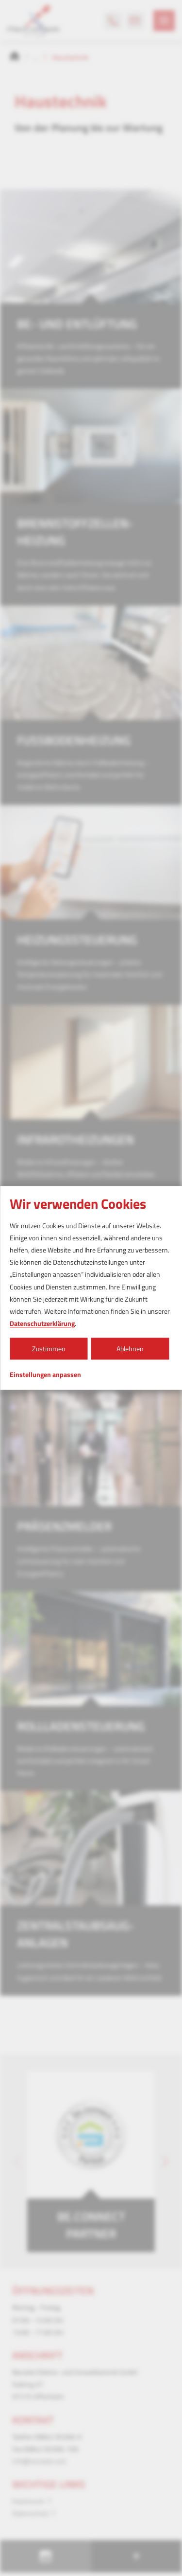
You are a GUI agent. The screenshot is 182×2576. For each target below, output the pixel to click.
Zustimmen (49, 1349)
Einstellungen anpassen (45, 1375)
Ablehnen (130, 1349)
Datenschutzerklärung (42, 1323)
